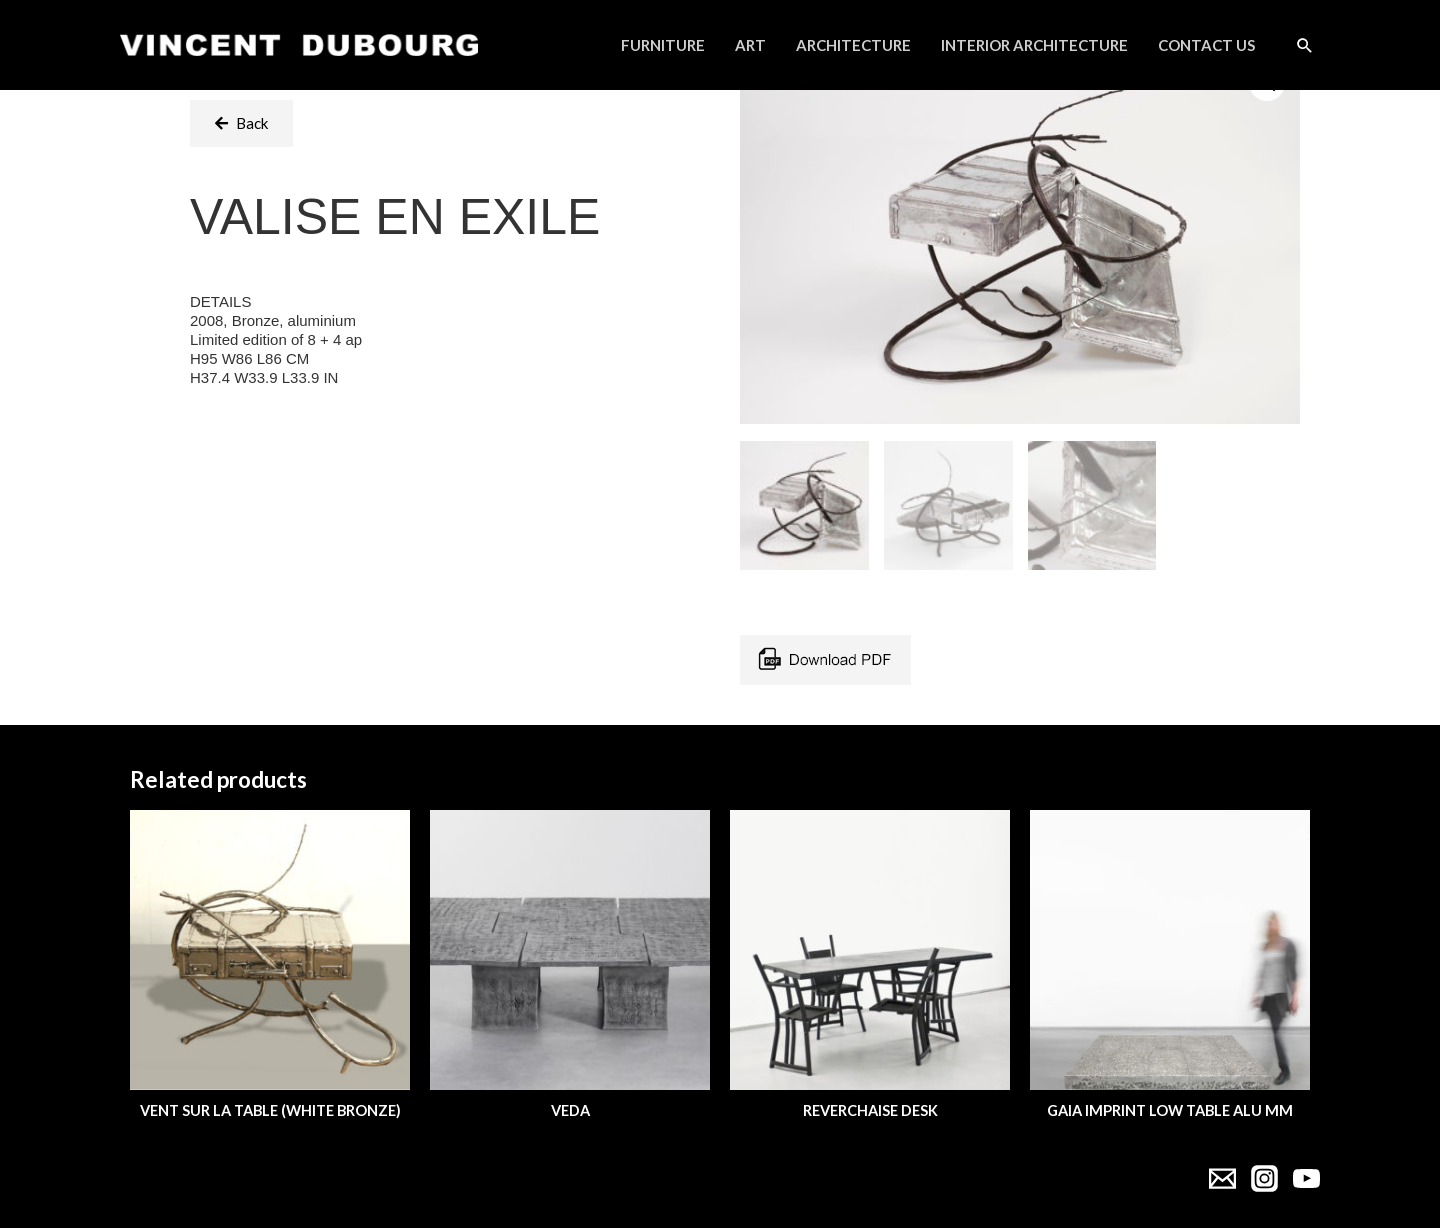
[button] (241, 123)
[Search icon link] (1305, 45)
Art (750, 45)
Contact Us (1206, 45)
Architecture (853, 45)
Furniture (663, 45)
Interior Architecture (1034, 45)
